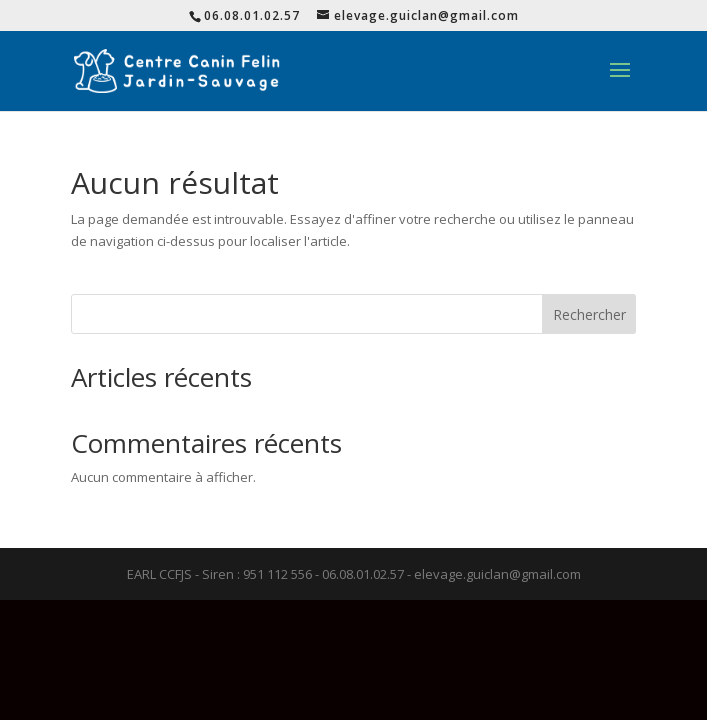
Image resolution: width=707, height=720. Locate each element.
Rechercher (589, 314)
